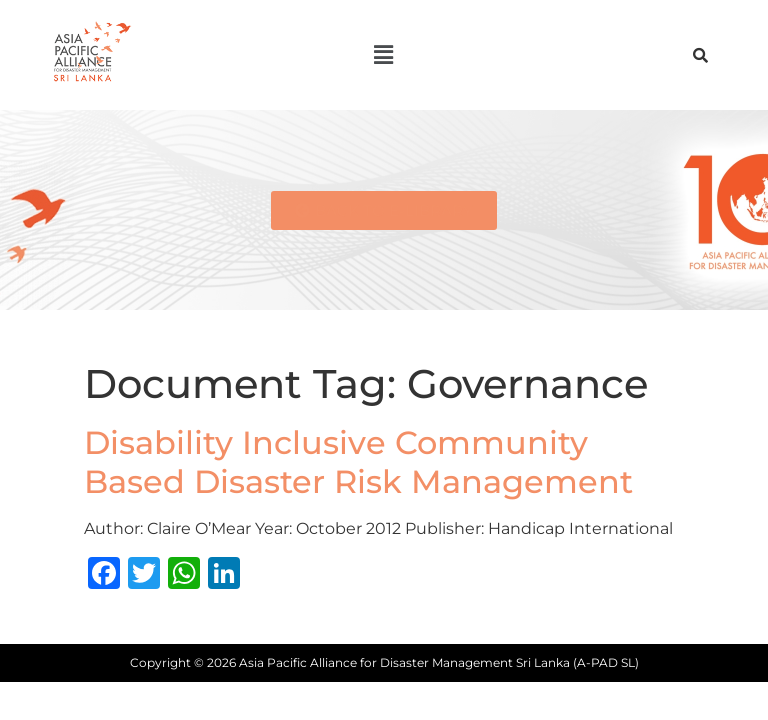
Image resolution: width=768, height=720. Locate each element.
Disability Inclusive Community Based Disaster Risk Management (358, 461)
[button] (384, 55)
